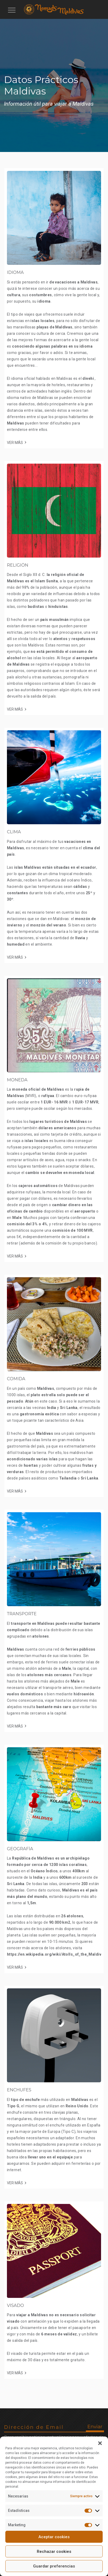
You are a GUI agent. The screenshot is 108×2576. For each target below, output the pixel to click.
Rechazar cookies (54, 2551)
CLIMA (14, 831)
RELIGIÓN (17, 565)
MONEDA (17, 1079)
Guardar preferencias (54, 2566)
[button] (100, 2443)
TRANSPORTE (22, 1613)
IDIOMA (15, 272)
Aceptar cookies (54, 2536)
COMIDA (16, 1378)
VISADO (15, 2305)
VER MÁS (15, 442)
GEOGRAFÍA (20, 1848)
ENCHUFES (19, 2089)
